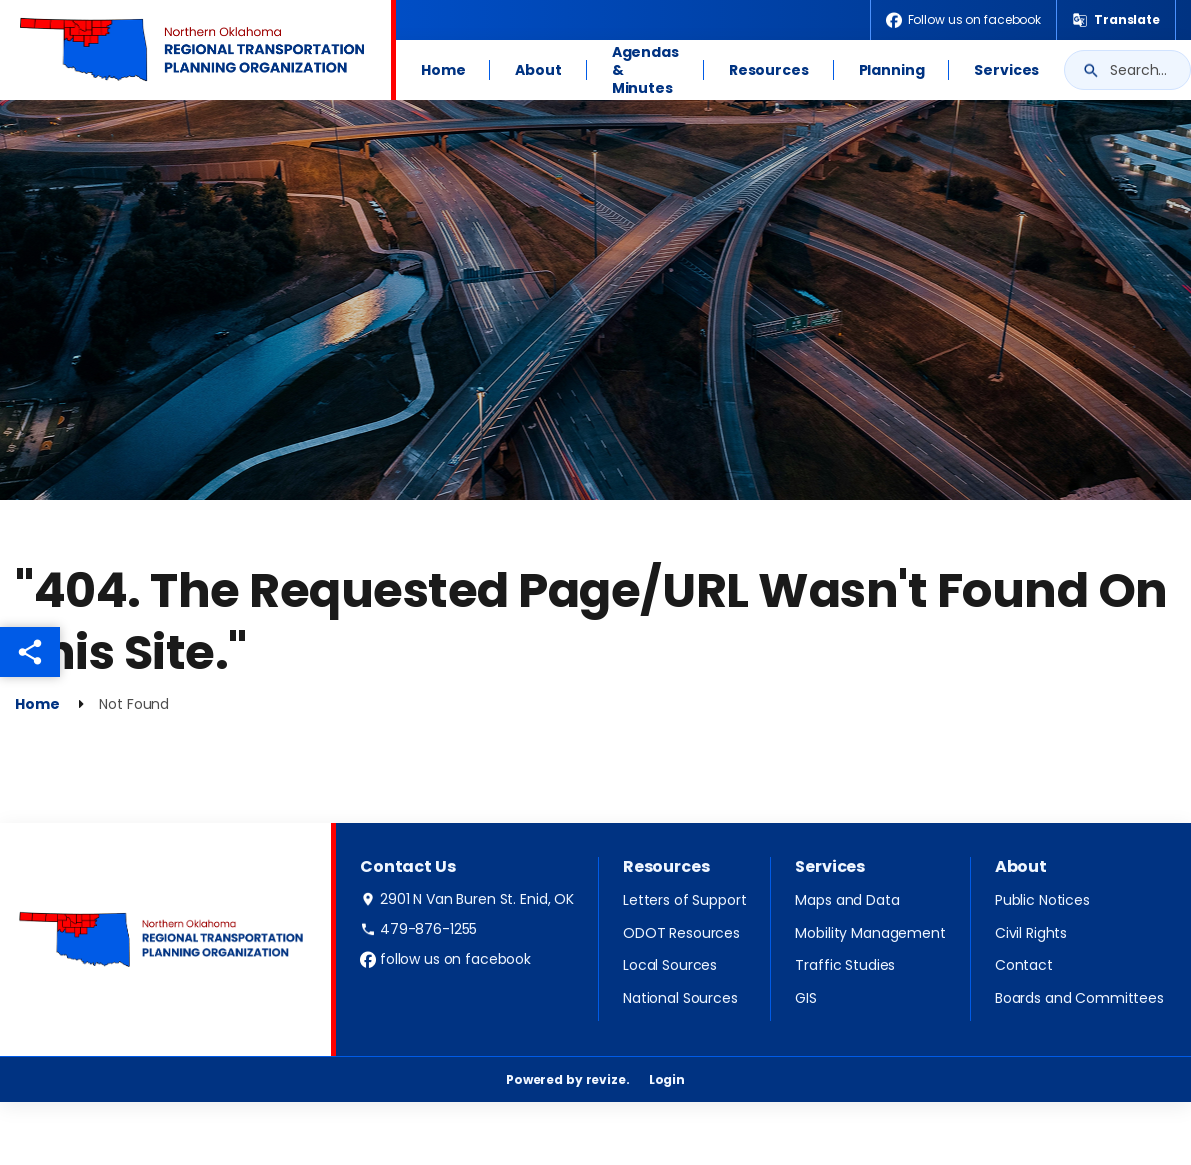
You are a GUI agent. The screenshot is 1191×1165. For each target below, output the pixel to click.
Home (443, 70)
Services (1006, 70)
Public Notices (1042, 900)
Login (667, 1079)
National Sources (680, 998)
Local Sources (670, 965)
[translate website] (1116, 20)
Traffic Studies (845, 965)
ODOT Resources (681, 933)
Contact (1024, 965)
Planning (892, 70)
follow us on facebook (445, 959)
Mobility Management (870, 933)
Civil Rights (1031, 933)
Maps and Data (847, 900)
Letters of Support (684, 900)
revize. (608, 1079)
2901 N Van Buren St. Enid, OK (467, 899)
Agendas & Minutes (645, 70)
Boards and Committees (1079, 998)
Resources (769, 70)
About (538, 70)
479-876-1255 (418, 929)
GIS (806, 998)
